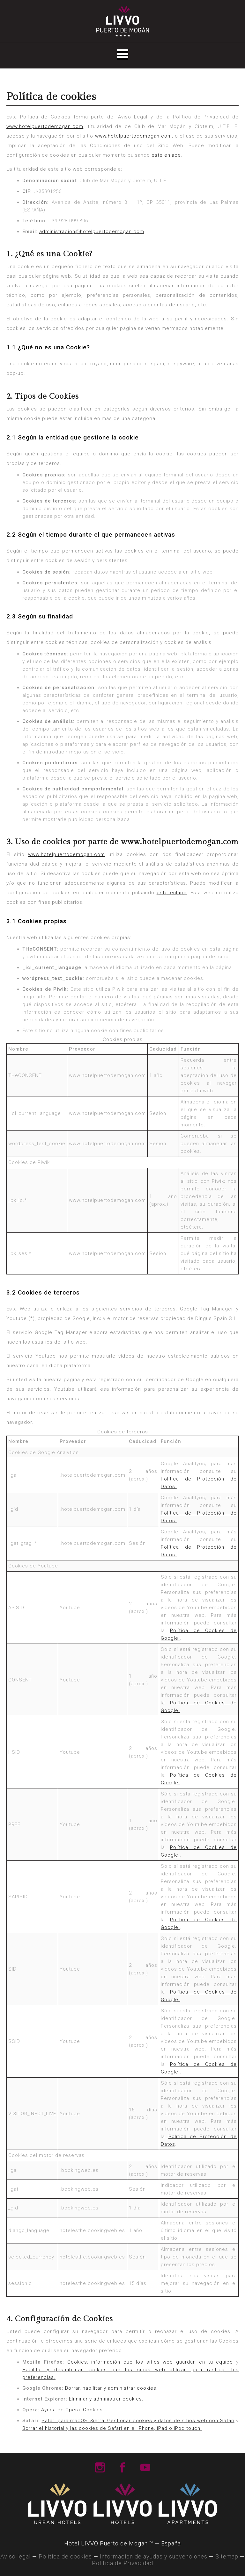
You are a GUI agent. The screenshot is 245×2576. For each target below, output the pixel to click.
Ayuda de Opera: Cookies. (72, 2410)
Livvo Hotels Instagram (100, 2467)
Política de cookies (65, 2556)
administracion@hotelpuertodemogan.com (91, 231)
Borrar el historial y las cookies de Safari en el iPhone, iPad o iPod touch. (112, 2428)
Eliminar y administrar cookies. (106, 2399)
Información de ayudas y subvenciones (153, 2556)
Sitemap (226, 2556)
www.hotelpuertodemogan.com (44, 126)
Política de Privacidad (122, 2563)
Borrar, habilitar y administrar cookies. (111, 2388)
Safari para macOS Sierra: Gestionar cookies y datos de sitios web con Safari (137, 2420)
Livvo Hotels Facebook (122, 2467)
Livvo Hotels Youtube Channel (145, 2467)
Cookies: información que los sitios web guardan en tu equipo (150, 2362)
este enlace (166, 155)
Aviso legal (15, 2556)
